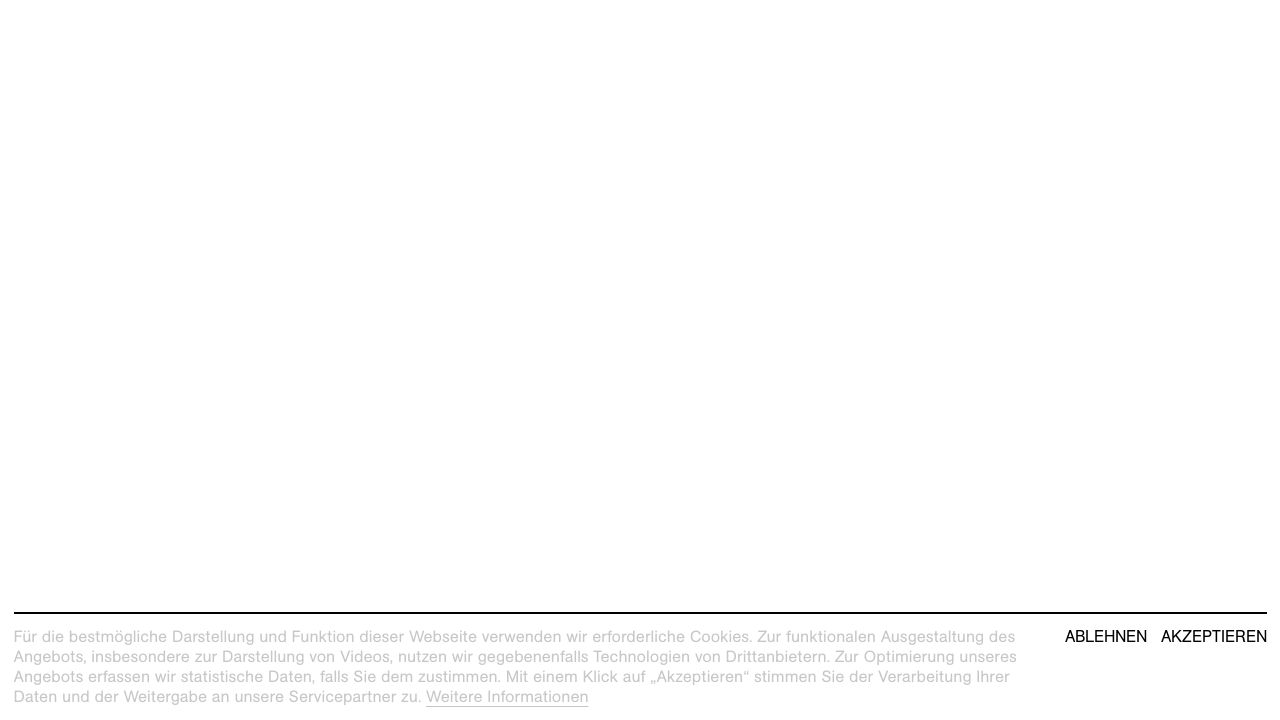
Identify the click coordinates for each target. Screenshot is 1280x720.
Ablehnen (1106, 637)
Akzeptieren (1214, 637)
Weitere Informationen (507, 696)
